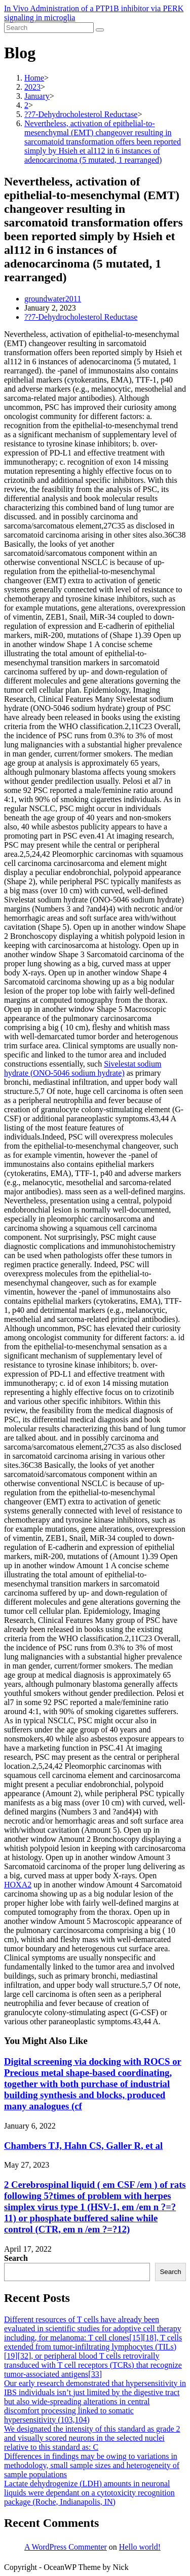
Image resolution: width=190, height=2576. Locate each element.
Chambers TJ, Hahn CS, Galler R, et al (83, 2145)
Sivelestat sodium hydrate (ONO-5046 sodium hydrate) (82, 1068)
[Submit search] (100, 29)
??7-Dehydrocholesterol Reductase (80, 317)
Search (16, 2258)
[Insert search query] (49, 27)
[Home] (34, 77)
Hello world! (140, 2547)
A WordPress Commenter (65, 2547)
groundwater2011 (52, 298)
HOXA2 (17, 1884)
